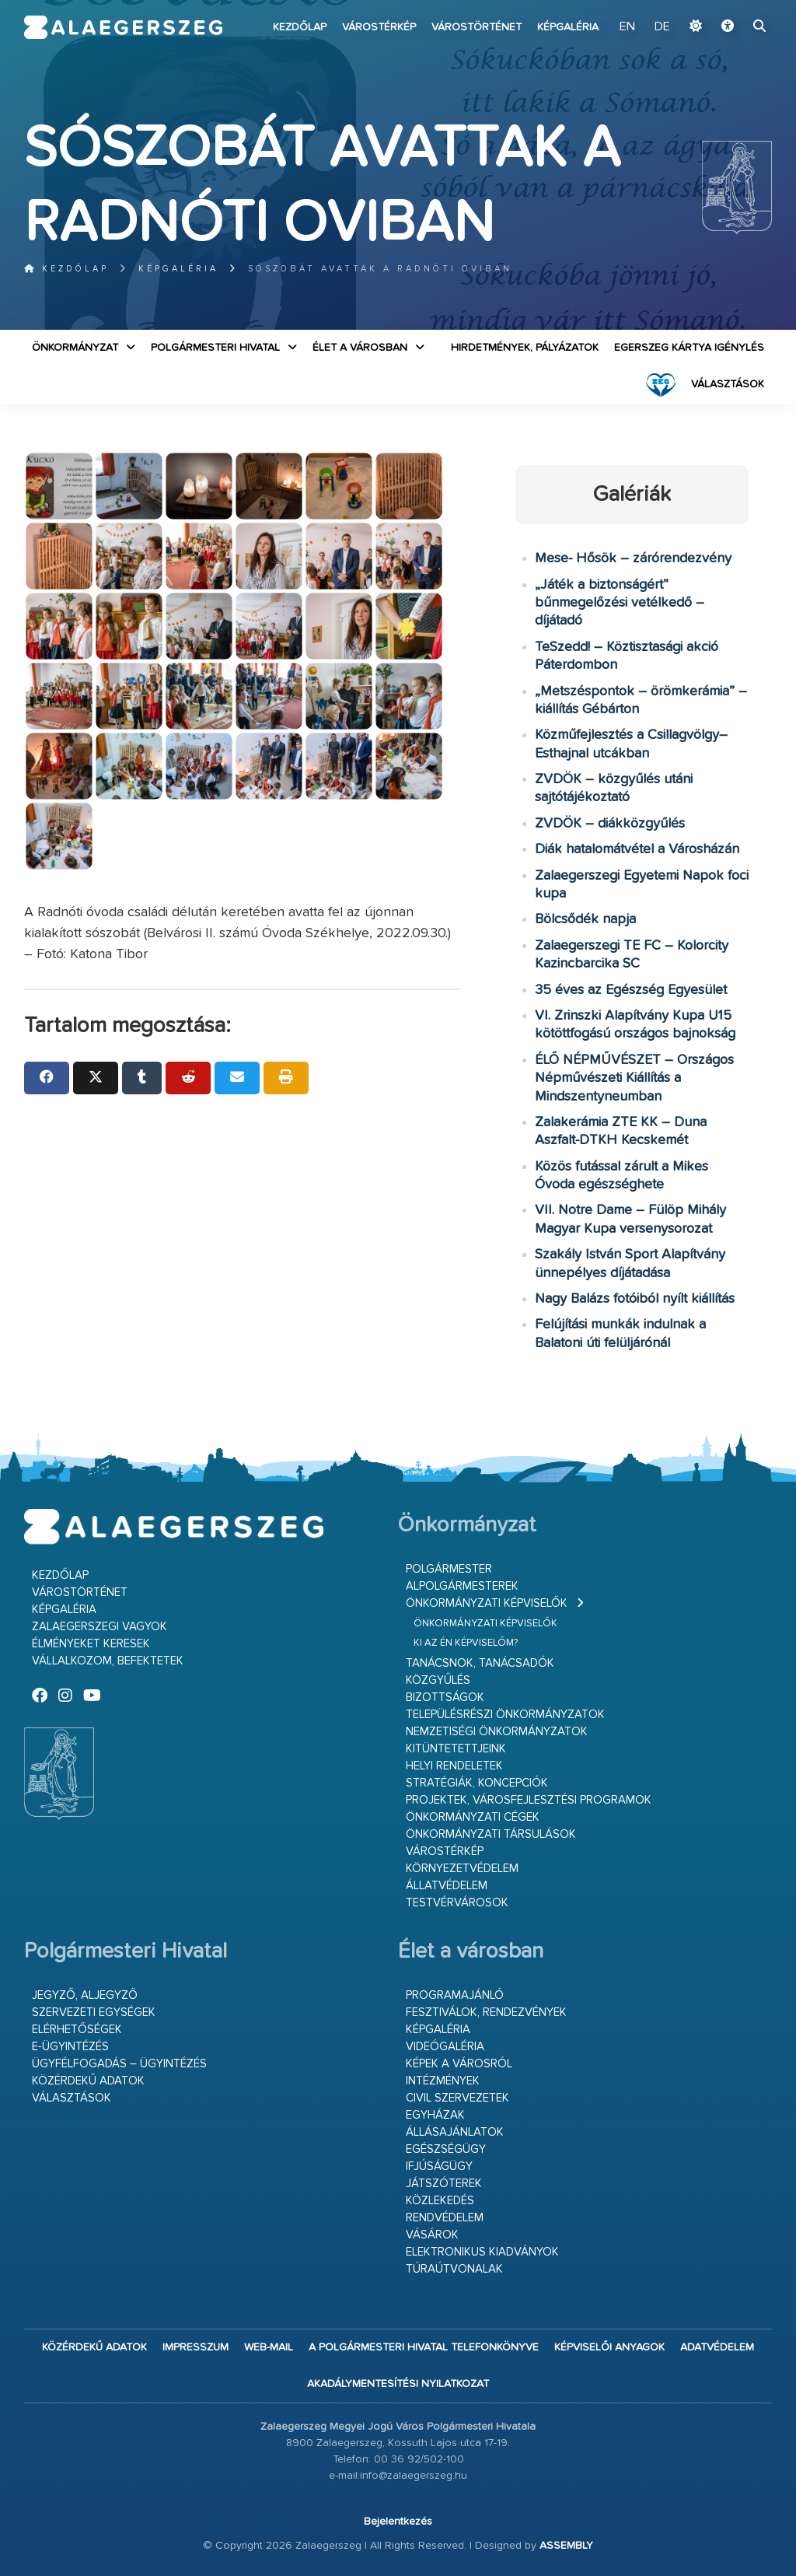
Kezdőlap (299, 27)
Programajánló (455, 1995)
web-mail (268, 2347)
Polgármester (449, 1569)
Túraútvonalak (454, 2269)
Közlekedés (440, 2201)
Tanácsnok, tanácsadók (480, 1663)
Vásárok (432, 2235)
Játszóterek (444, 2183)
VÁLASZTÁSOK (727, 384)
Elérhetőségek (77, 2029)
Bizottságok (445, 1697)
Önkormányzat (75, 347)
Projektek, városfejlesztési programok (528, 1800)
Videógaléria (445, 2047)
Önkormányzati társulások (491, 1834)
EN (627, 27)
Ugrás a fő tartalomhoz (733, 7)
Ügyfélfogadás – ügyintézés (119, 2064)
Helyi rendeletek (454, 1766)
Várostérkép (379, 27)
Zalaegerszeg (123, 27)
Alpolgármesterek (462, 1586)
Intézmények (443, 2081)
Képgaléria (568, 27)
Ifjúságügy (439, 2166)
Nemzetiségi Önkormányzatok (497, 1732)
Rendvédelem (445, 2218)
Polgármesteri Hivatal (215, 347)
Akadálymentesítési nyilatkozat (398, 2383)
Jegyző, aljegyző (85, 1995)
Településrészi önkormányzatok (505, 1714)
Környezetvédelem (462, 1868)
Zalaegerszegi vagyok (99, 1627)
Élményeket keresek (91, 1644)
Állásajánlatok (455, 2132)
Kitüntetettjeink (456, 1749)
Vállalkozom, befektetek (107, 1661)
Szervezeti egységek (93, 2012)
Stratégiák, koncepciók (477, 1783)
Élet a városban (359, 347)
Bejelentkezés (398, 2521)
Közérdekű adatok (88, 2081)
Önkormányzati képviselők (486, 1603)
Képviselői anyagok (609, 2347)
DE (662, 27)
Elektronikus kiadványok (482, 2252)
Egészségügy (446, 2149)
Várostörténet (476, 27)
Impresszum (195, 2347)
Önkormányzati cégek (472, 1817)
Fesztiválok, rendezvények (486, 2012)
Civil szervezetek (457, 2098)
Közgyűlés (438, 1680)
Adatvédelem (717, 2347)
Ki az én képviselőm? (466, 1643)
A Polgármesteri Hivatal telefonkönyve (424, 2347)
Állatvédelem (446, 1886)
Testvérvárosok (457, 1903)
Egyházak (435, 2115)
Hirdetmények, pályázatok (525, 347)
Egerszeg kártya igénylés (689, 347)
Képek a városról (459, 2064)
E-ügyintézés (70, 2047)
